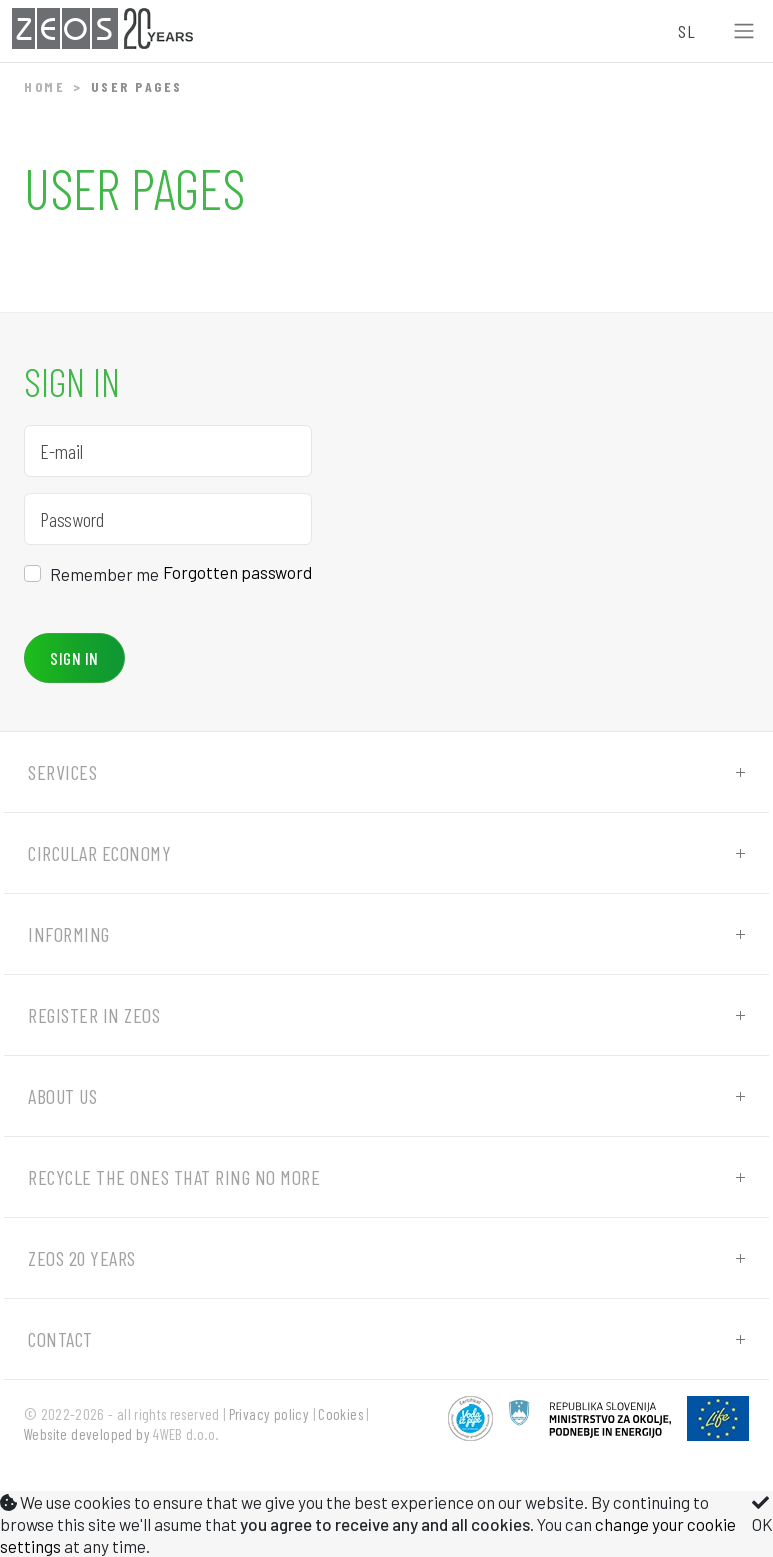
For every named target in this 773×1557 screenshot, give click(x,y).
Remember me (104, 574)
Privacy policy (269, 1414)
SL (686, 31)
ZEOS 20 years (82, 1258)
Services (62, 772)
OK (762, 1514)
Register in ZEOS (94, 1015)
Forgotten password (237, 572)
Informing (69, 934)
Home (44, 86)
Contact (60, 1339)
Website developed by (87, 1434)
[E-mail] (168, 451)
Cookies (340, 1414)
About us (62, 1096)
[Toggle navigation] (744, 31)
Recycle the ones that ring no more (174, 1177)
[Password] (168, 519)
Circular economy (99, 853)
